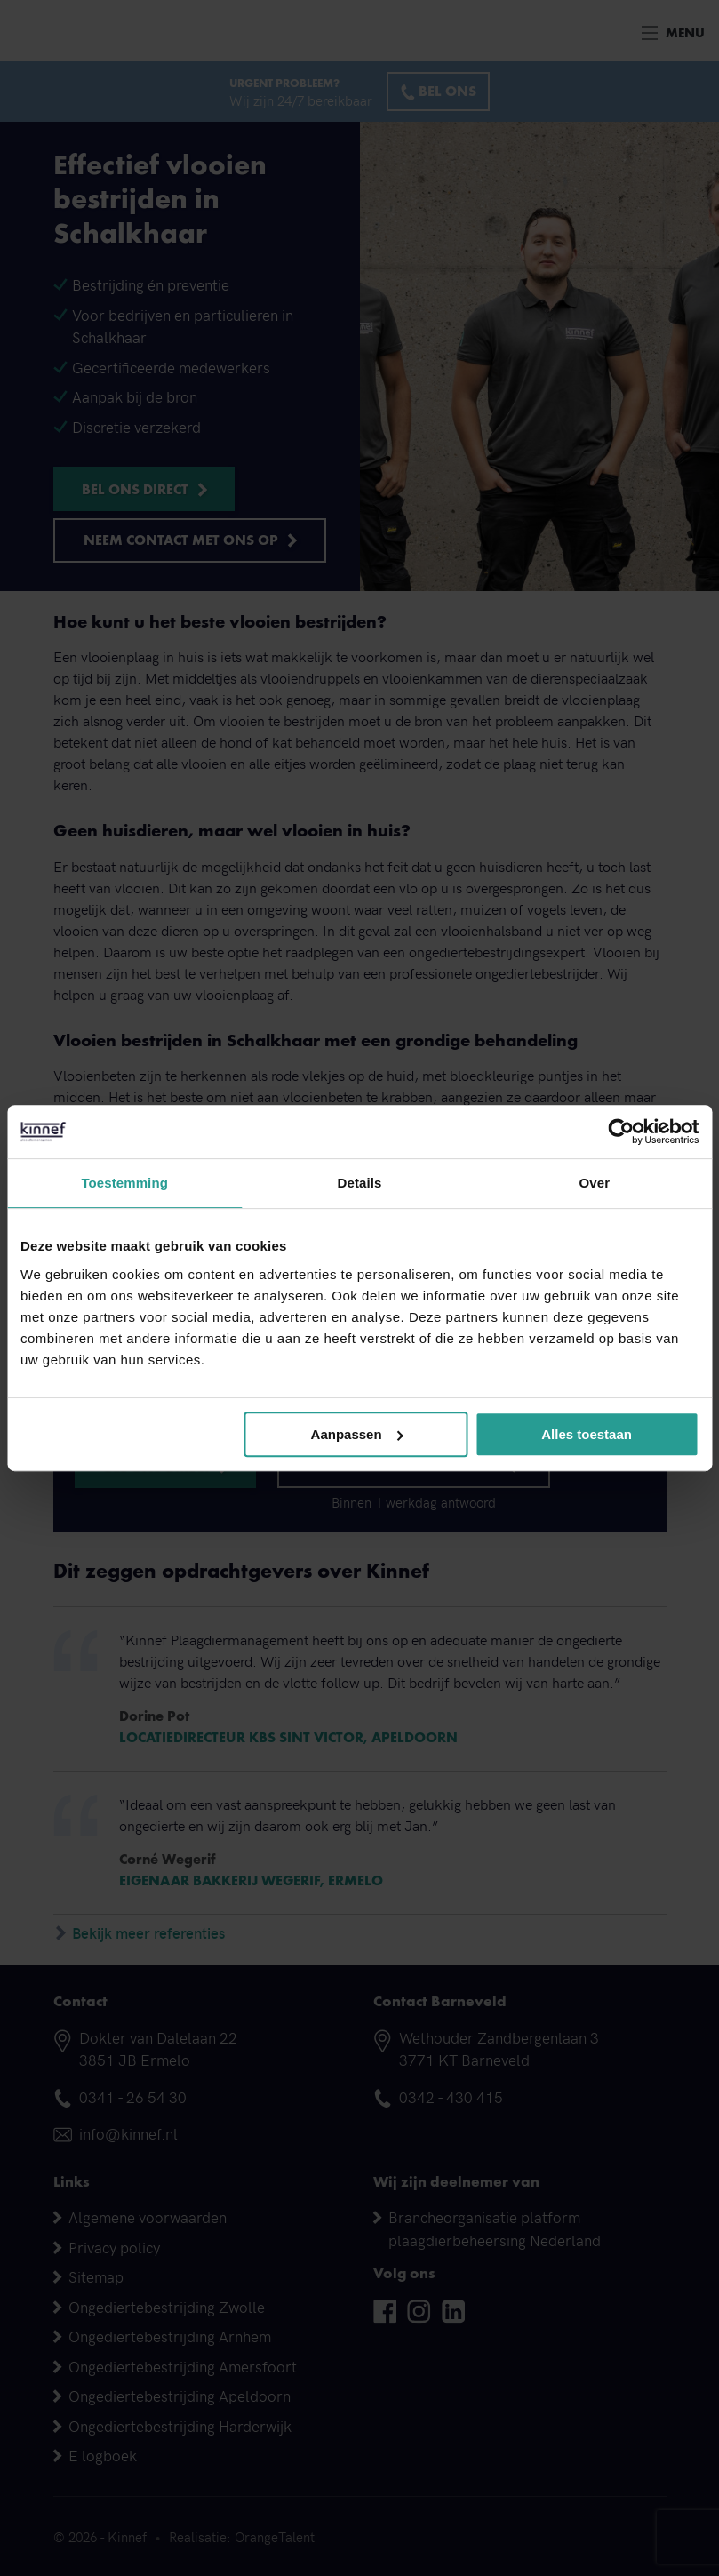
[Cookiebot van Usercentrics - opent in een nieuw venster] (621, 1131)
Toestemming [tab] (124, 1182)
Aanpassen (357, 1434)
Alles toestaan (586, 1434)
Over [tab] (595, 1182)
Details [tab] (360, 1182)
